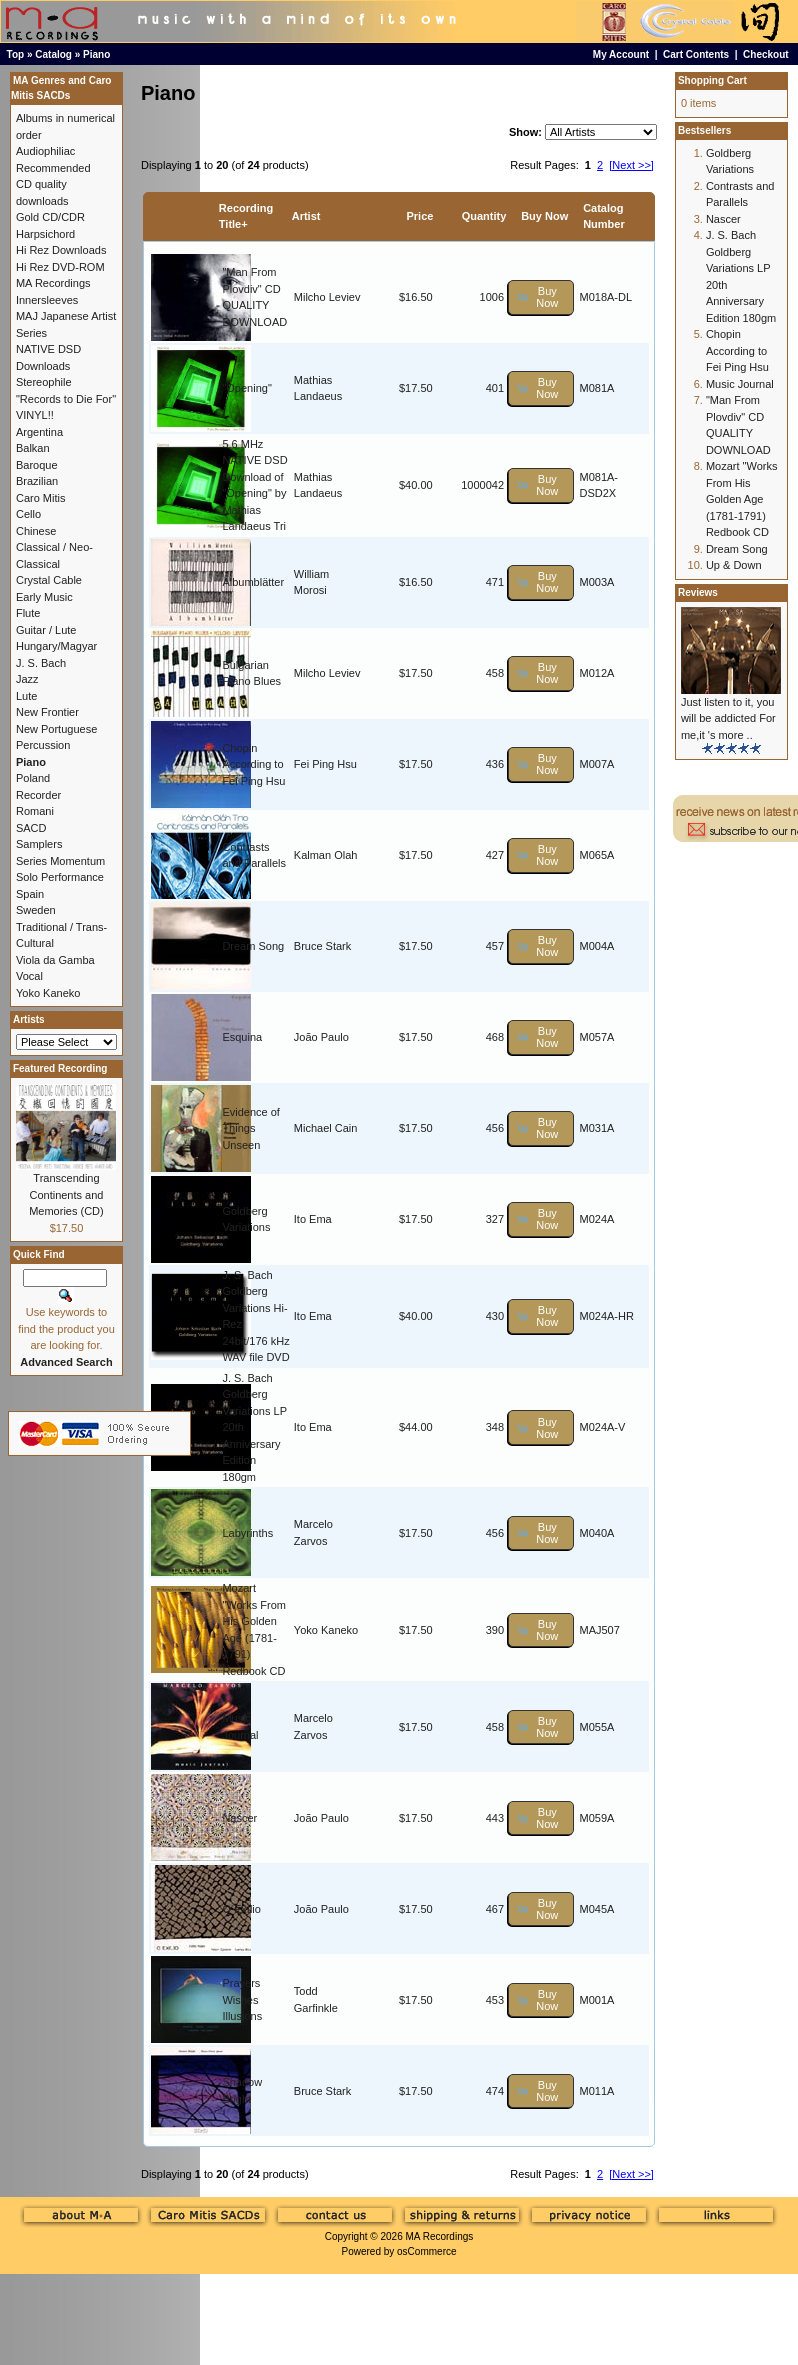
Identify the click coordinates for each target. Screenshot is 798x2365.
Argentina (39, 432)
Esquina (242, 1037)
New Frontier (47, 712)
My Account (621, 54)
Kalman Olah (326, 855)
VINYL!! (35, 415)
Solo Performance (60, 877)
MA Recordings (439, 2236)
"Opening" (246, 388)
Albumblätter (253, 582)
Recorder (38, 795)
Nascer (239, 1818)
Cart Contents (696, 54)
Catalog (53, 54)
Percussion (43, 745)
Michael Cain (326, 1128)
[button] (541, 297)
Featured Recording (60, 1068)
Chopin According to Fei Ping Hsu (253, 764)
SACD (31, 828)
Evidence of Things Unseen (250, 1128)
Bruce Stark (322, 946)
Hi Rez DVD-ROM (60, 267)
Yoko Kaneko (326, 1630)
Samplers (39, 844)
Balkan (33, 448)
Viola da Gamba (55, 960)
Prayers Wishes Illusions (242, 1999)
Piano (96, 54)
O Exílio (241, 1909)
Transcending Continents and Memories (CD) (66, 1194)
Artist (306, 216)
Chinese (36, 531)
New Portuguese (56, 729)
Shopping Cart (712, 80)
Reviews (698, 592)
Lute (26, 696)
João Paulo (321, 1037)
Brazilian (37, 481)
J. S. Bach (41, 663)
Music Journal (740, 384)
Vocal (29, 976)
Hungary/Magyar (56, 646)
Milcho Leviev (327, 297)
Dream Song (253, 946)
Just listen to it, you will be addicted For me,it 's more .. (728, 718)
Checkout (766, 54)
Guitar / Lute (46, 630)
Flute (28, 613)
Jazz (27, 679)
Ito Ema (313, 1219)
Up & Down (734, 565)
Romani (35, 811)
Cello (28, 514)
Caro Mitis (41, 498)
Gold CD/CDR (50, 217)
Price (419, 216)
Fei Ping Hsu (325, 764)
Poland (33, 778)
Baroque (37, 465)
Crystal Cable (49, 580)
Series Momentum (60, 861)
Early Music (44, 597)
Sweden (36, 910)
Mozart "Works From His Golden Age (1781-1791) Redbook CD (742, 499)
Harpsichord (45, 234)
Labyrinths (247, 1533)
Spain (30, 894)
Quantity (484, 216)
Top (16, 54)
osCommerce (426, 2251)
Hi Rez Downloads (61, 250)
